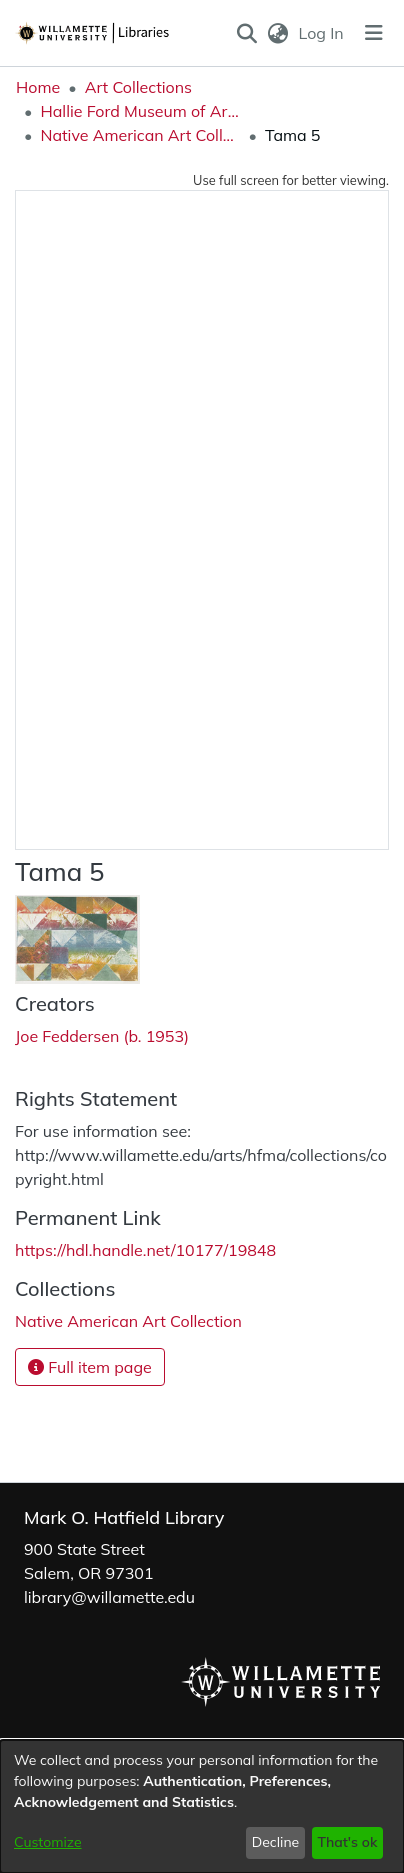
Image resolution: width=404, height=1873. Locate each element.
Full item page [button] (90, 1367)
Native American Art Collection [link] (140, 135)
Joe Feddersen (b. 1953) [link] (102, 1036)
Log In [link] (322, 33)
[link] (128, 1321)
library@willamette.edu (109, 1597)
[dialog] (202, 1806)
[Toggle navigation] (374, 33)
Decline (276, 1842)
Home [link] (38, 87)
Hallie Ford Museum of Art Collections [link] (140, 111)
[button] (246, 33)
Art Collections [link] (138, 87)
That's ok (347, 1842)
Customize (48, 1842)
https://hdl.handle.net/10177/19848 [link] (145, 1250)
